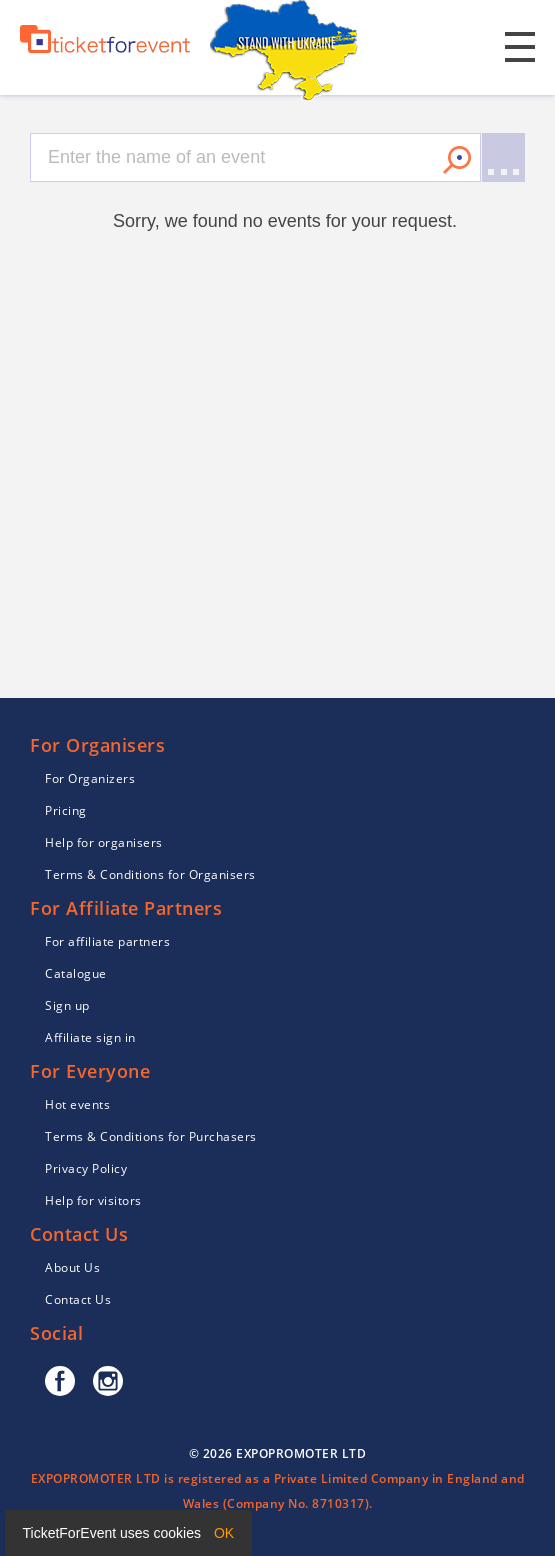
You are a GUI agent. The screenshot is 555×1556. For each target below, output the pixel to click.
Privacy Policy (86, 1168)
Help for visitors (93, 1200)
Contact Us (78, 1299)
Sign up (67, 1005)
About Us (72, 1267)
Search (457, 160)
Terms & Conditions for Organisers (150, 874)
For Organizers (90, 778)
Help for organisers (104, 842)
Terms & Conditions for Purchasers (151, 1136)
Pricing (66, 810)
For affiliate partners (107, 941)
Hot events (77, 1104)
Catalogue (76, 973)
